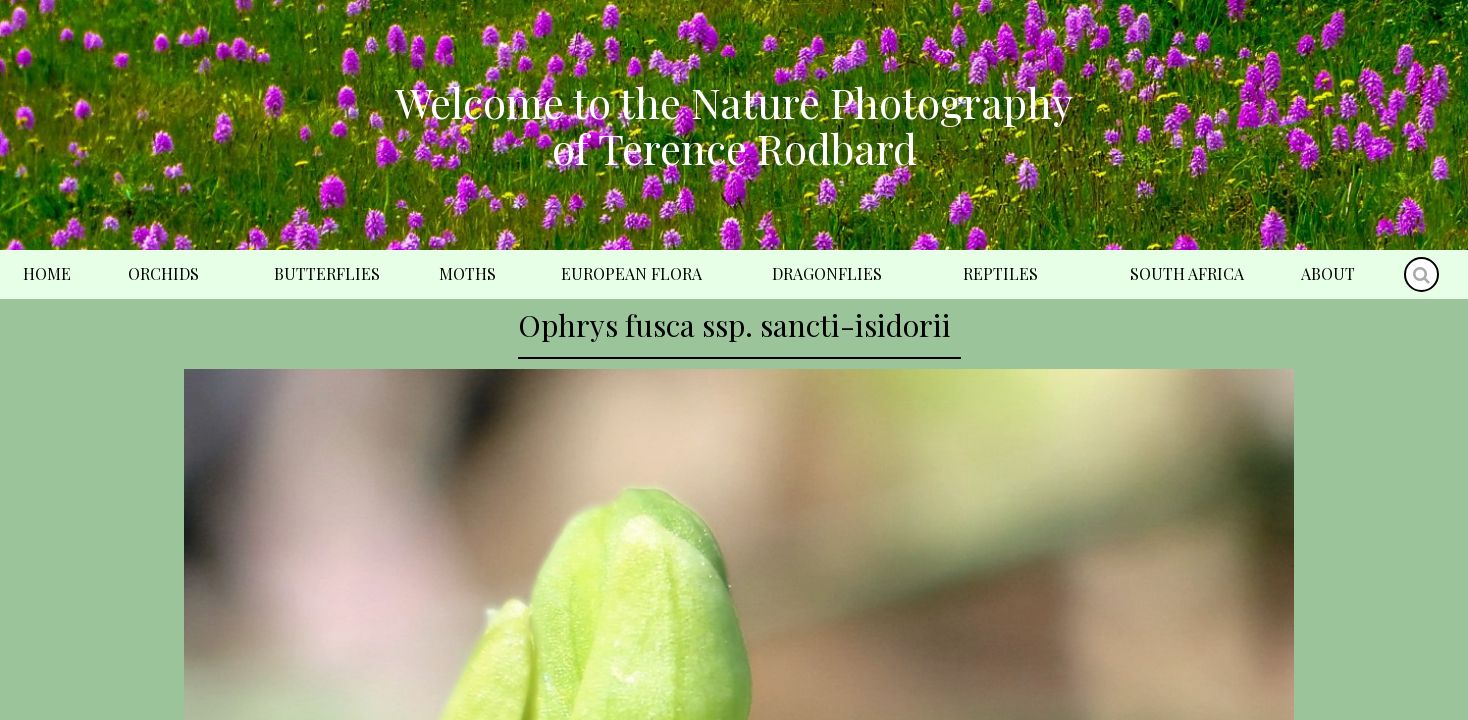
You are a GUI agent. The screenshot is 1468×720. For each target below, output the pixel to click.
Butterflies (327, 273)
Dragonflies (827, 273)
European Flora (631, 273)
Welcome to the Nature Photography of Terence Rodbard (734, 125)
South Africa (1187, 273)
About (1328, 273)
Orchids (163, 273)
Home (47, 273)
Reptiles (1000, 273)
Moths (467, 273)
